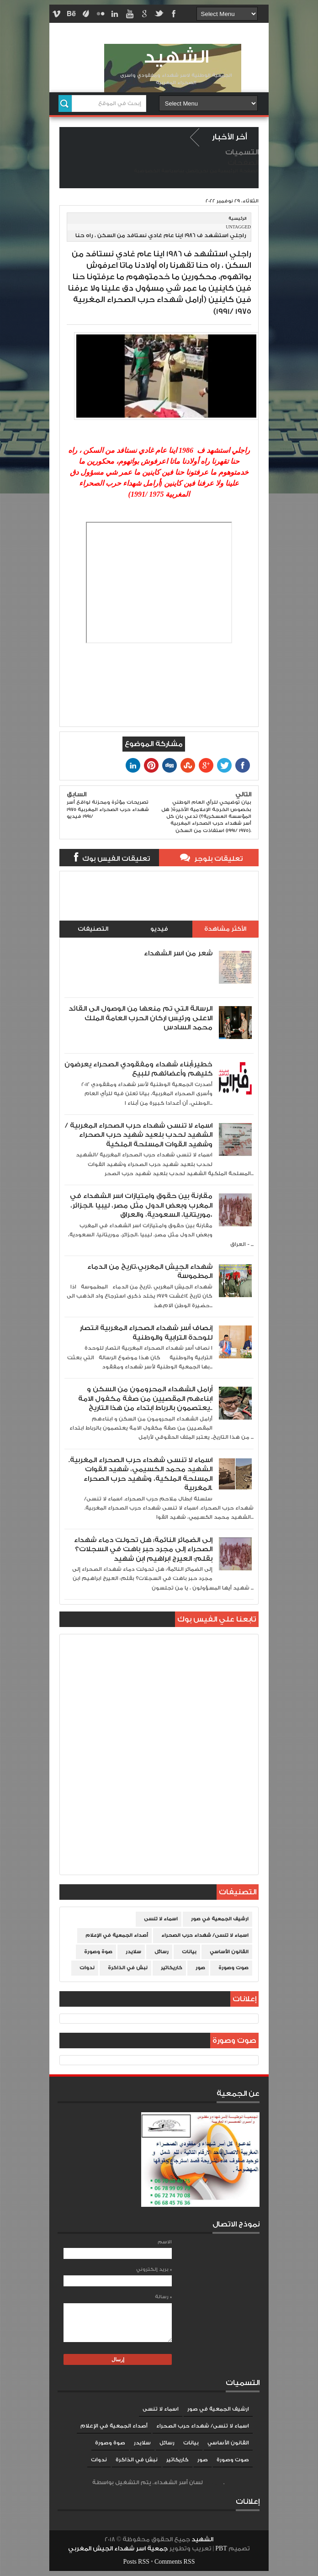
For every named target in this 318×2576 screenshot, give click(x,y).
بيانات (189, 1952)
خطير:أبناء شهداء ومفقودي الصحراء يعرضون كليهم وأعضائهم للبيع (138, 1069)
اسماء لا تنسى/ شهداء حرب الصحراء (205, 1935)
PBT (221, 2548)
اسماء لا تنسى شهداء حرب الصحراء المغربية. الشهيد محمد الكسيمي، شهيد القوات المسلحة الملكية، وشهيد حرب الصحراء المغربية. (140, 1474)
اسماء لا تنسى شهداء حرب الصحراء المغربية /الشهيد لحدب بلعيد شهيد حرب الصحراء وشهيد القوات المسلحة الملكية (138, 1135)
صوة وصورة (98, 1952)
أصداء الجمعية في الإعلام (116, 1935)
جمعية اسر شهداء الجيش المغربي (118, 2548)
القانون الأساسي (229, 1952)
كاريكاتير (171, 1968)
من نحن (207, 171)
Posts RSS (136, 2561)
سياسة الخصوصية (156, 171)
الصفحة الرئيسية (238, 171)
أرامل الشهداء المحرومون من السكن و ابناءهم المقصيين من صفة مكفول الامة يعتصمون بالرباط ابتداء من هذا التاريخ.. (145, 1398)
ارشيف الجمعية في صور (220, 1919)
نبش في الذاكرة (128, 1968)
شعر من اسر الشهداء (178, 953)
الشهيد (176, 57)
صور (200, 1968)
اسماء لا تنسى (161, 1919)
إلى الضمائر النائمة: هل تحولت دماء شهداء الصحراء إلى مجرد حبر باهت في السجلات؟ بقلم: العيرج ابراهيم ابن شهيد (143, 1549)
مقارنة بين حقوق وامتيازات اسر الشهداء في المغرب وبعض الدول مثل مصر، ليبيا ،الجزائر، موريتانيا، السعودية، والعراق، (141, 1205)
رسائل (161, 1952)
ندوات (87, 1968)
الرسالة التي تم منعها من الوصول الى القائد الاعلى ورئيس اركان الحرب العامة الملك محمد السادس (140, 1018)
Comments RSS (174, 2561)
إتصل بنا (188, 171)
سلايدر (133, 1952)
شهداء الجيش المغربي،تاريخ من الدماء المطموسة (149, 1271)
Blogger (213, 2482)
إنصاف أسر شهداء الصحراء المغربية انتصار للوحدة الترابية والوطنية (146, 1332)
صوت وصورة (233, 1968)
